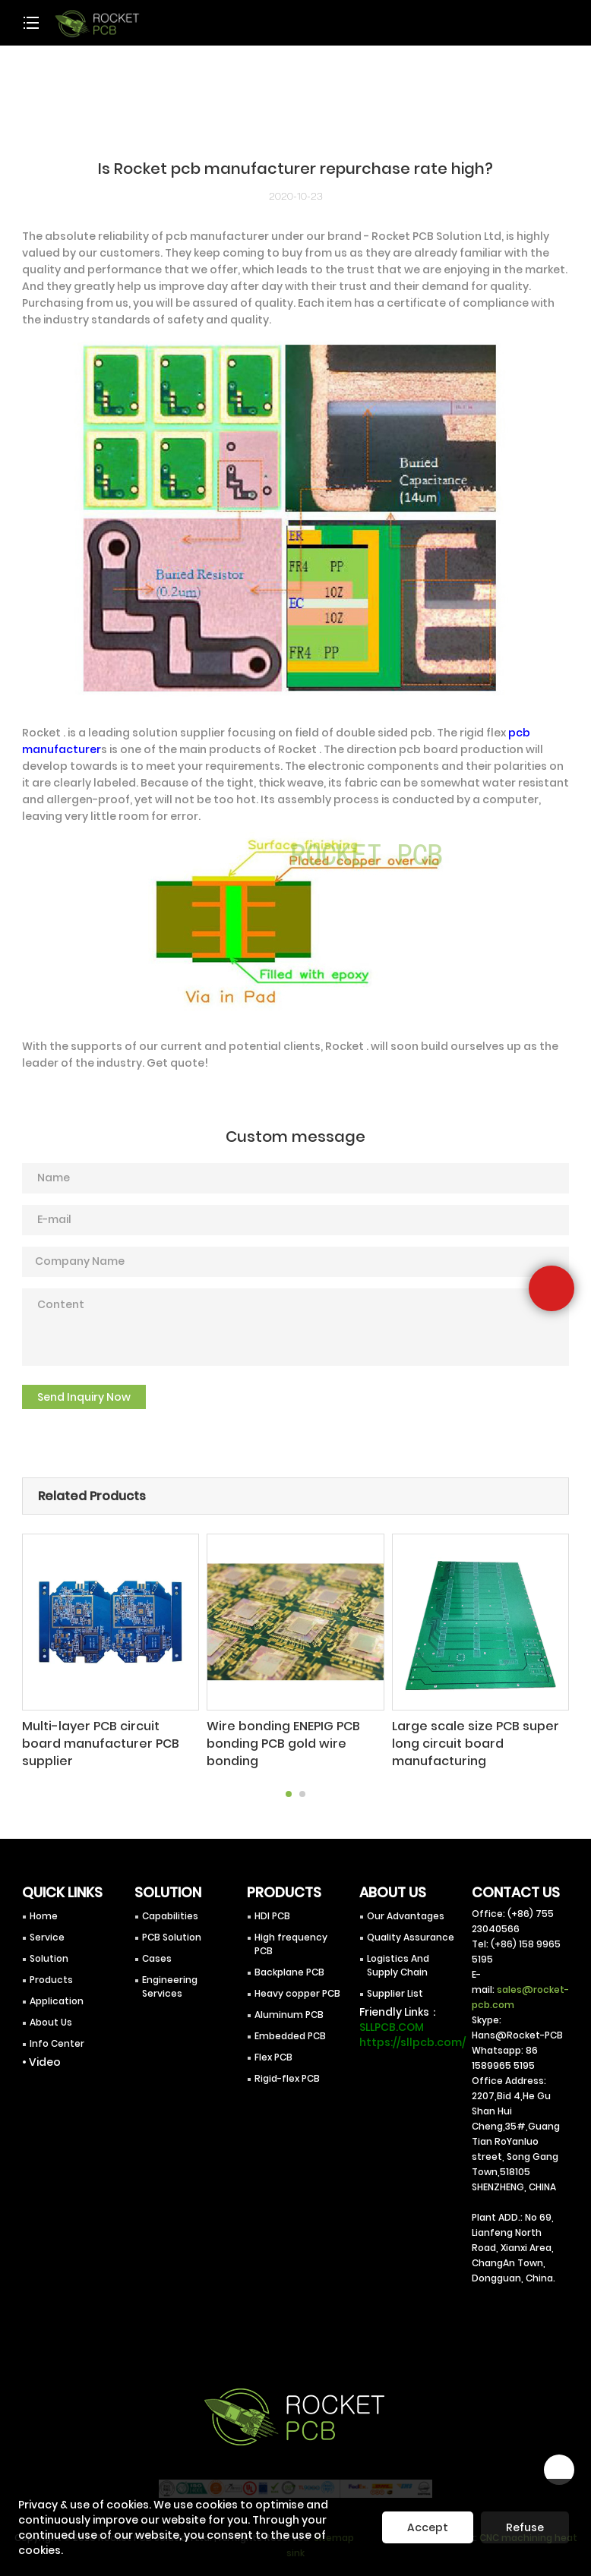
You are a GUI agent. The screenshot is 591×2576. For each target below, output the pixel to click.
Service (47, 1927)
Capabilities (170, 1906)
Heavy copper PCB (297, 1983)
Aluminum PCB (289, 2004)
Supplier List (395, 1983)
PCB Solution (171, 1927)
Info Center (57, 2033)
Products (51, 1969)
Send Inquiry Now (84, 1397)
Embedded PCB (290, 2025)
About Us (51, 2012)
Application (57, 1991)
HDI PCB (272, 1906)
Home (44, 1906)
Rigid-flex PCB (287, 2068)
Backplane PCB (289, 1962)
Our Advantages (405, 1906)
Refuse (525, 2527)
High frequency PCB (290, 1934)
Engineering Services (170, 1976)
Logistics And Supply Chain (398, 1955)
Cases (157, 1948)
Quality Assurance (410, 1927)
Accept (427, 2527)
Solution (49, 1948)
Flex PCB (273, 2047)
